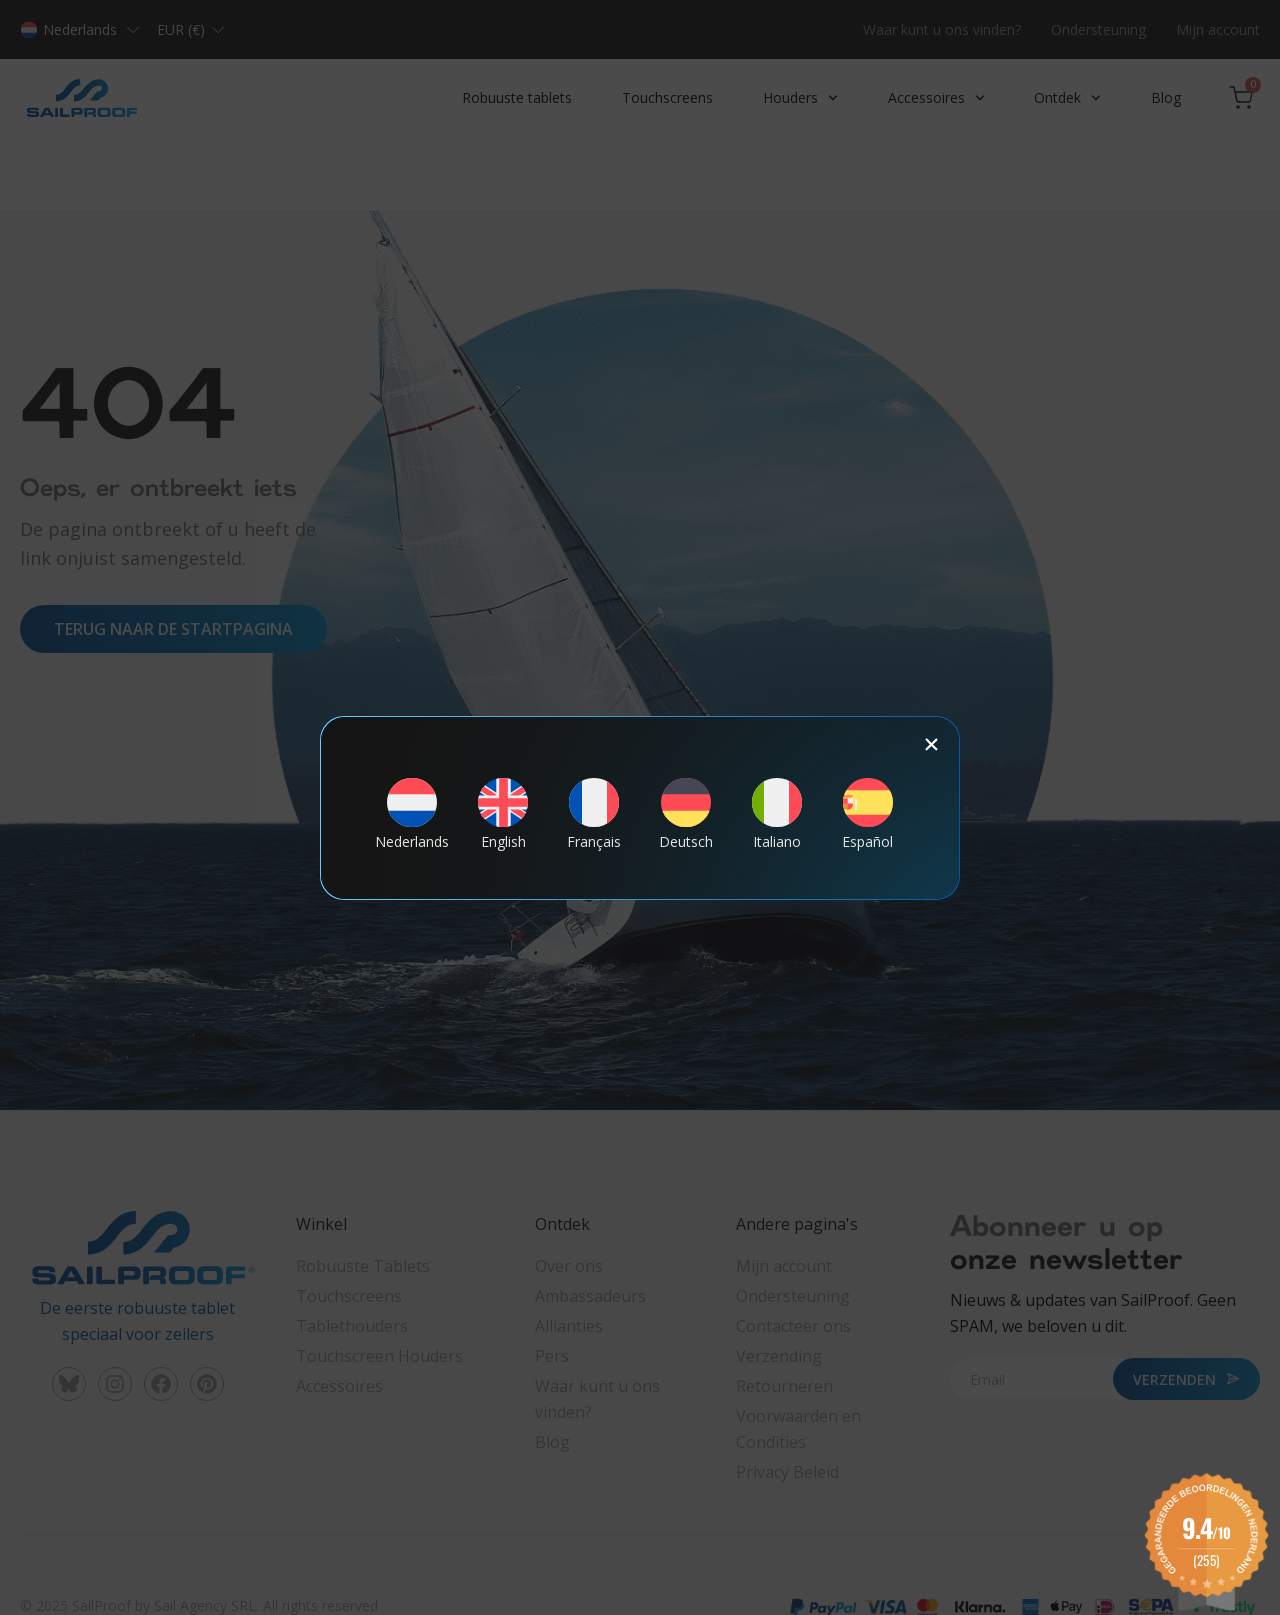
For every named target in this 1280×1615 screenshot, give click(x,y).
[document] (640, 807)
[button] (931, 744)
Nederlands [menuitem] (412, 843)
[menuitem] (412, 814)
